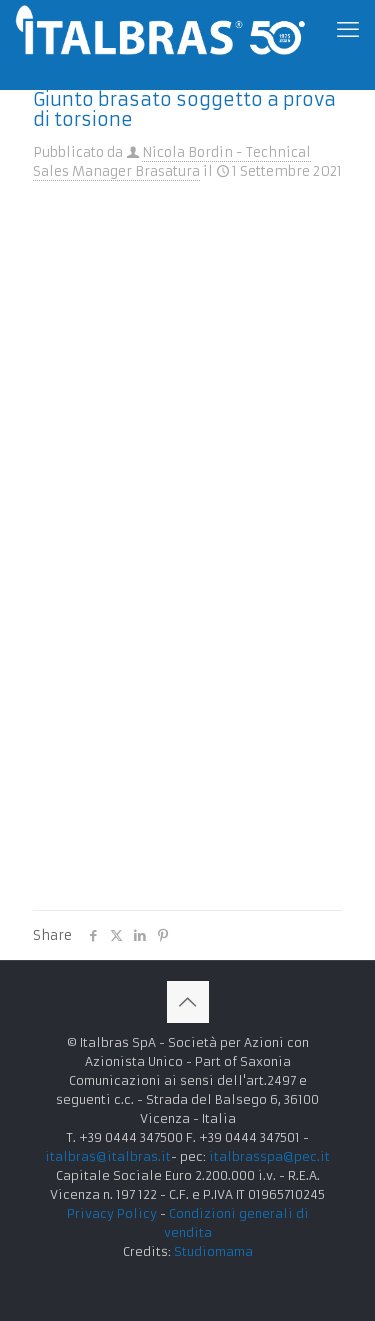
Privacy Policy (112, 1213)
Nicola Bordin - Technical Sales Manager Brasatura (172, 162)
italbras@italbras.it (108, 1156)
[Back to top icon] (188, 1002)
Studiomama (213, 1251)
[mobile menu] (348, 30)
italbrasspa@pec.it (269, 1156)
